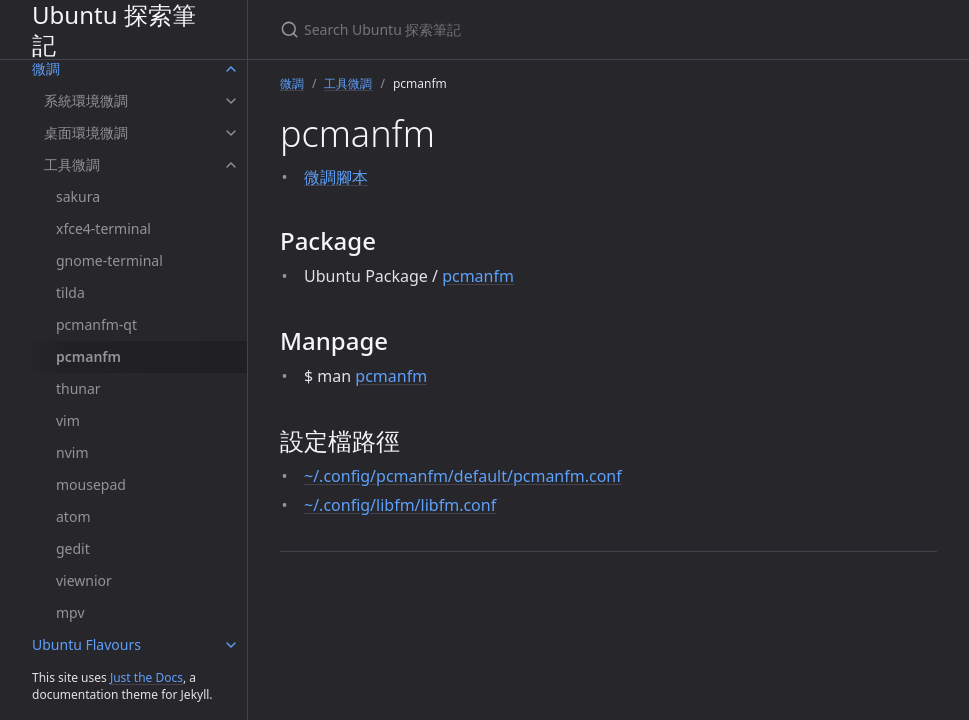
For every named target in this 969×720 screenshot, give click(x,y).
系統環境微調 (86, 100)
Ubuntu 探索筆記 (114, 29)
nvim (72, 452)
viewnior (84, 580)
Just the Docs (146, 677)
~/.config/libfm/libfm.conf (400, 505)
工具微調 (72, 164)
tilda (70, 292)
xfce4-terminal (103, 228)
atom (73, 516)
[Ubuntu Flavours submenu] (231, 645)
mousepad (91, 484)
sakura (78, 196)
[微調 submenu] (231, 69)
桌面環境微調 (86, 132)
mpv (70, 612)
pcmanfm (88, 356)
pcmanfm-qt (96, 324)
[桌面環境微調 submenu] (231, 133)
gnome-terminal (109, 260)
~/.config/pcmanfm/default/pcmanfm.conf (463, 476)
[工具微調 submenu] (231, 165)
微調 (46, 68)
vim (68, 420)
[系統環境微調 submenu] (231, 101)
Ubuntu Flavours (86, 644)
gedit (73, 548)
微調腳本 (336, 177)
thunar (78, 388)
